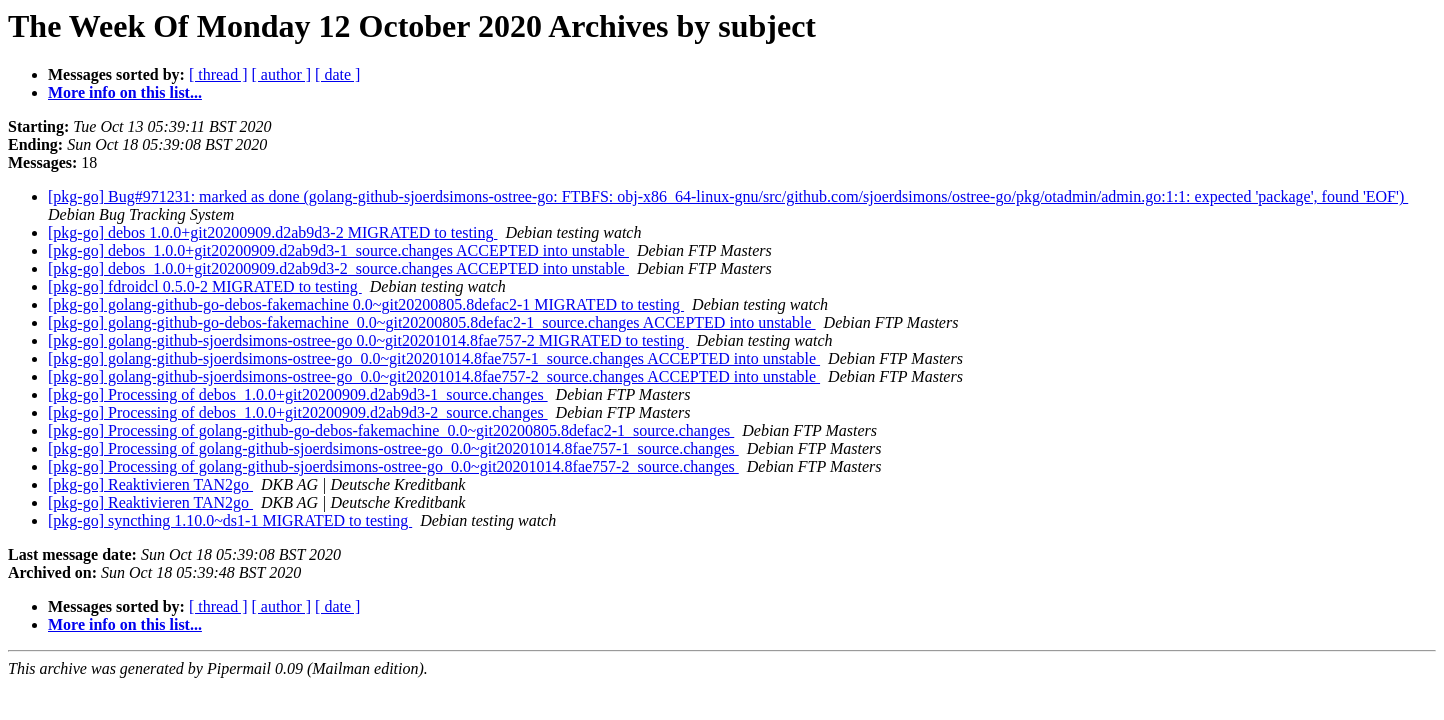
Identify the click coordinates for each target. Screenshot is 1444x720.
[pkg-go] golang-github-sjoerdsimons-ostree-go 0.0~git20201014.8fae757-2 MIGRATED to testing (368, 340)
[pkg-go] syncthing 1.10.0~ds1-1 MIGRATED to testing (230, 520)
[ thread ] (218, 74)
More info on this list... (125, 92)
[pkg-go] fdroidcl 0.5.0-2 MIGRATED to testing (205, 286)
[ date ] (337, 74)
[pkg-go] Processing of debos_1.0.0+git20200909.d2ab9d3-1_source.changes (298, 394)
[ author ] (282, 74)
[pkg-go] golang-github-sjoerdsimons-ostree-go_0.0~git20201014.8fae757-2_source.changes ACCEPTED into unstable (434, 376)
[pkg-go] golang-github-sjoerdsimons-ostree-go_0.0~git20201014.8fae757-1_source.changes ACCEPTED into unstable (434, 358)
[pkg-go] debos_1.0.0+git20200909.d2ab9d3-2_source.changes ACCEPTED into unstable (338, 268)
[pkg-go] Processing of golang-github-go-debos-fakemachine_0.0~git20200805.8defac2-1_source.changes (391, 430)
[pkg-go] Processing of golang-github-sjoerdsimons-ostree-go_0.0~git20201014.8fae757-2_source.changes (393, 466)
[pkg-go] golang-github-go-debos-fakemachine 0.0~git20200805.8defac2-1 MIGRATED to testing (366, 304)
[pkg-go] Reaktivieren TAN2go (150, 484)
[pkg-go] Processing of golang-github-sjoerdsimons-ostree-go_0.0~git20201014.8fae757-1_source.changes (393, 448)
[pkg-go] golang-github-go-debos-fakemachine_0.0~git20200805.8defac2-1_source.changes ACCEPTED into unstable (432, 322)
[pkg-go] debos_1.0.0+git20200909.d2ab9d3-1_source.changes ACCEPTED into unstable (338, 250)
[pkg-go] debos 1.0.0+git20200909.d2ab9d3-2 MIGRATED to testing (272, 232)
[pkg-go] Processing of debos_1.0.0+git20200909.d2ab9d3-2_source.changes (298, 412)
